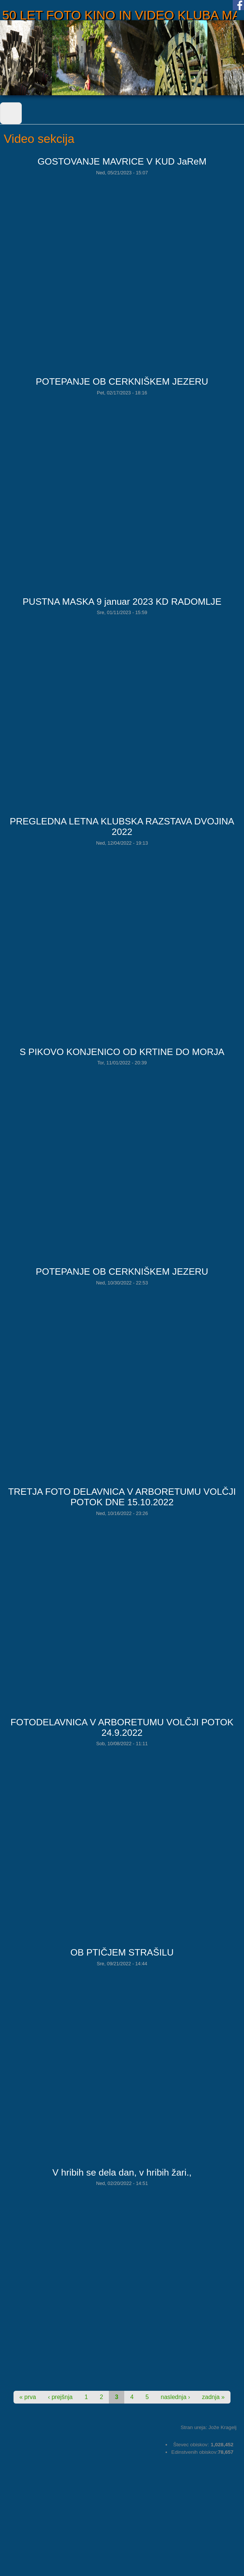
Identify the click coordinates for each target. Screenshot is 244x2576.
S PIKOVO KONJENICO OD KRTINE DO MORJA (122, 1052)
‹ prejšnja (60, 2397)
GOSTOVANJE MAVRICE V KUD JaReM (122, 161)
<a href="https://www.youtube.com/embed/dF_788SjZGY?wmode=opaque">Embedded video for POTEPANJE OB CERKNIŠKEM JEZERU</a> (124, 1380)
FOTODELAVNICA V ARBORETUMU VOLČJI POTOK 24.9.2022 (122, 1727)
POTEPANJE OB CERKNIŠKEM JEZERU (122, 381)
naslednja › (175, 2397)
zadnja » (213, 2397)
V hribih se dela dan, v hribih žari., (122, 2172)
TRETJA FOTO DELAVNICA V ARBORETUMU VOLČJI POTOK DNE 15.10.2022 (122, 1497)
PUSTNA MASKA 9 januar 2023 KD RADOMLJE (122, 601)
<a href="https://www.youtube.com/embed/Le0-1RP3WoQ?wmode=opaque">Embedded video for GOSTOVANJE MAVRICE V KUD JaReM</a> (124, 270)
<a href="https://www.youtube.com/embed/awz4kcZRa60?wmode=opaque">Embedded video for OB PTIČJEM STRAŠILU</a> (124, 2060)
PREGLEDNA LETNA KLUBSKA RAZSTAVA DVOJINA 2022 (122, 826)
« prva (28, 2397)
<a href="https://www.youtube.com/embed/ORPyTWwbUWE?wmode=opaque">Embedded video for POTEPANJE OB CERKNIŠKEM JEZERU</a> (124, 490)
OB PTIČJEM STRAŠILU (121, 1952)
